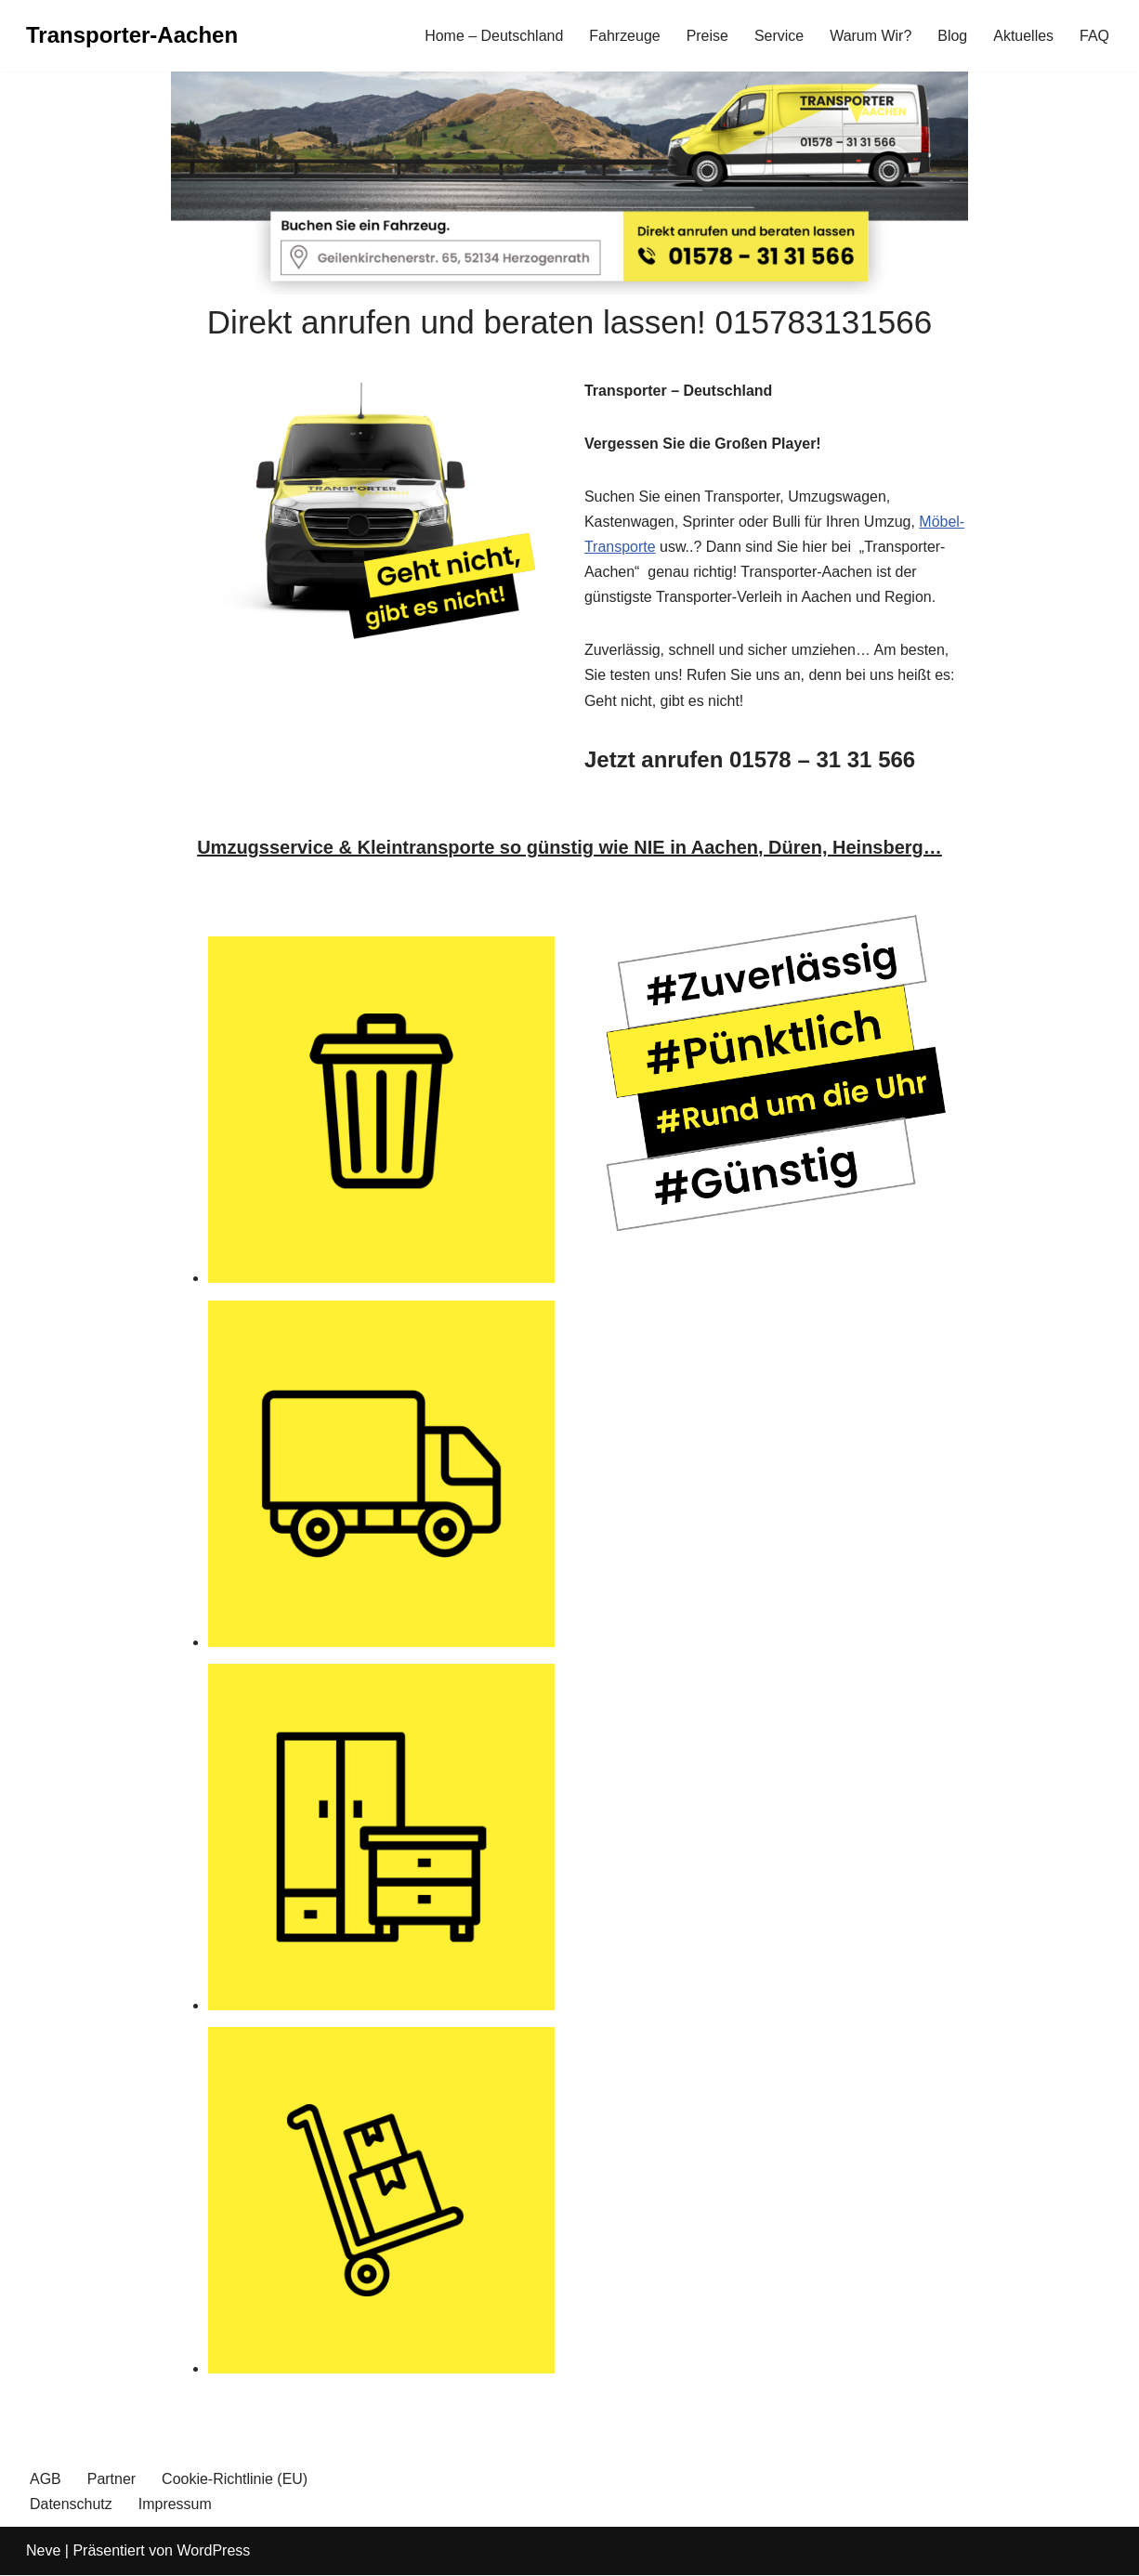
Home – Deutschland (493, 36)
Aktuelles (1023, 36)
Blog (952, 36)
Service (778, 36)
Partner (111, 2481)
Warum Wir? (870, 36)
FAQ (1094, 36)
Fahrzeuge (625, 36)
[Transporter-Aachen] (132, 36)
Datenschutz (71, 2505)
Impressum (175, 2505)
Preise (706, 36)
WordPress (213, 2552)
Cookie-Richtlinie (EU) (235, 2481)
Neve (43, 2552)
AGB (45, 2481)
